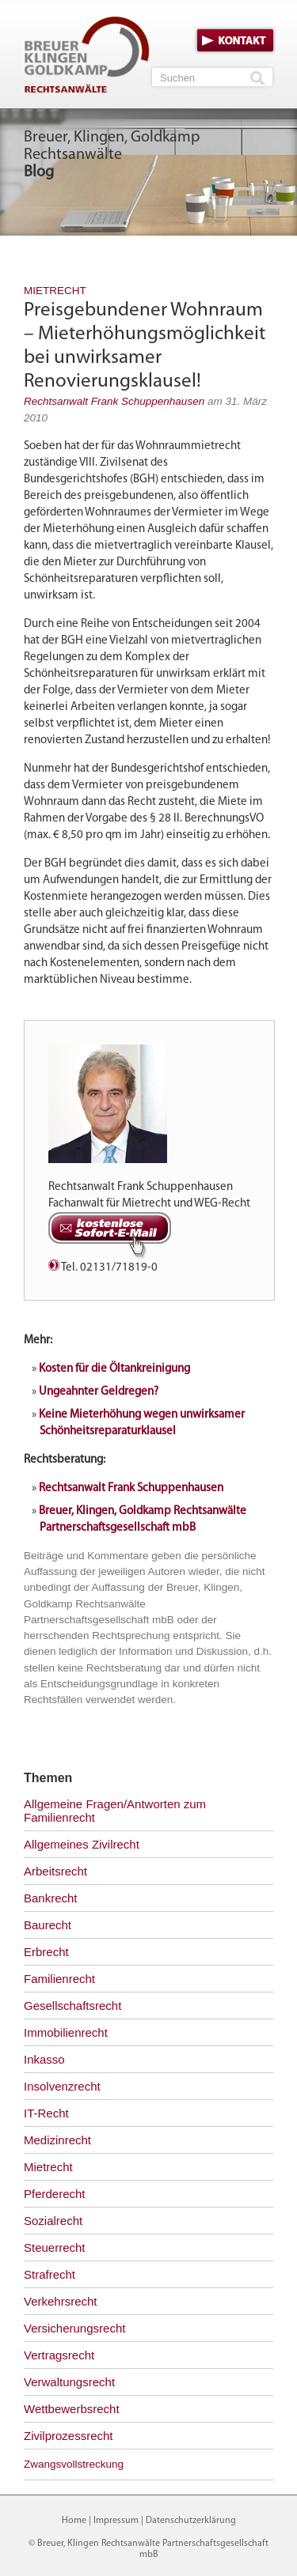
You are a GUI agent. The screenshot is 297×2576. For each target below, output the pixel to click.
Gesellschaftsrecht (72, 2005)
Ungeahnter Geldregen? (98, 1392)
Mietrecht (55, 291)
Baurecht (47, 1925)
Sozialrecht (53, 2220)
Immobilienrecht (66, 2032)
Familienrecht (59, 1978)
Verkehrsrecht (60, 2301)
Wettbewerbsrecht (72, 2408)
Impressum (116, 2520)
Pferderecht (55, 2193)
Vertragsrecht (59, 2355)
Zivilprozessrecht (68, 2435)
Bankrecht (51, 1898)
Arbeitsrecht (55, 1871)
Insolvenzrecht (62, 2086)
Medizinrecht (57, 2140)
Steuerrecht (55, 2247)
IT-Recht (46, 2113)
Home (74, 2520)
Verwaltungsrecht (69, 2382)
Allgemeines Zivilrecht (81, 1844)
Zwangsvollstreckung (74, 2464)
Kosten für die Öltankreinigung (114, 1369)
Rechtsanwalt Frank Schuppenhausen (114, 401)
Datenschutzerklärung (191, 2520)
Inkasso (44, 2059)
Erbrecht (46, 1951)
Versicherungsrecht (74, 2328)
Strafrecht (49, 2274)
